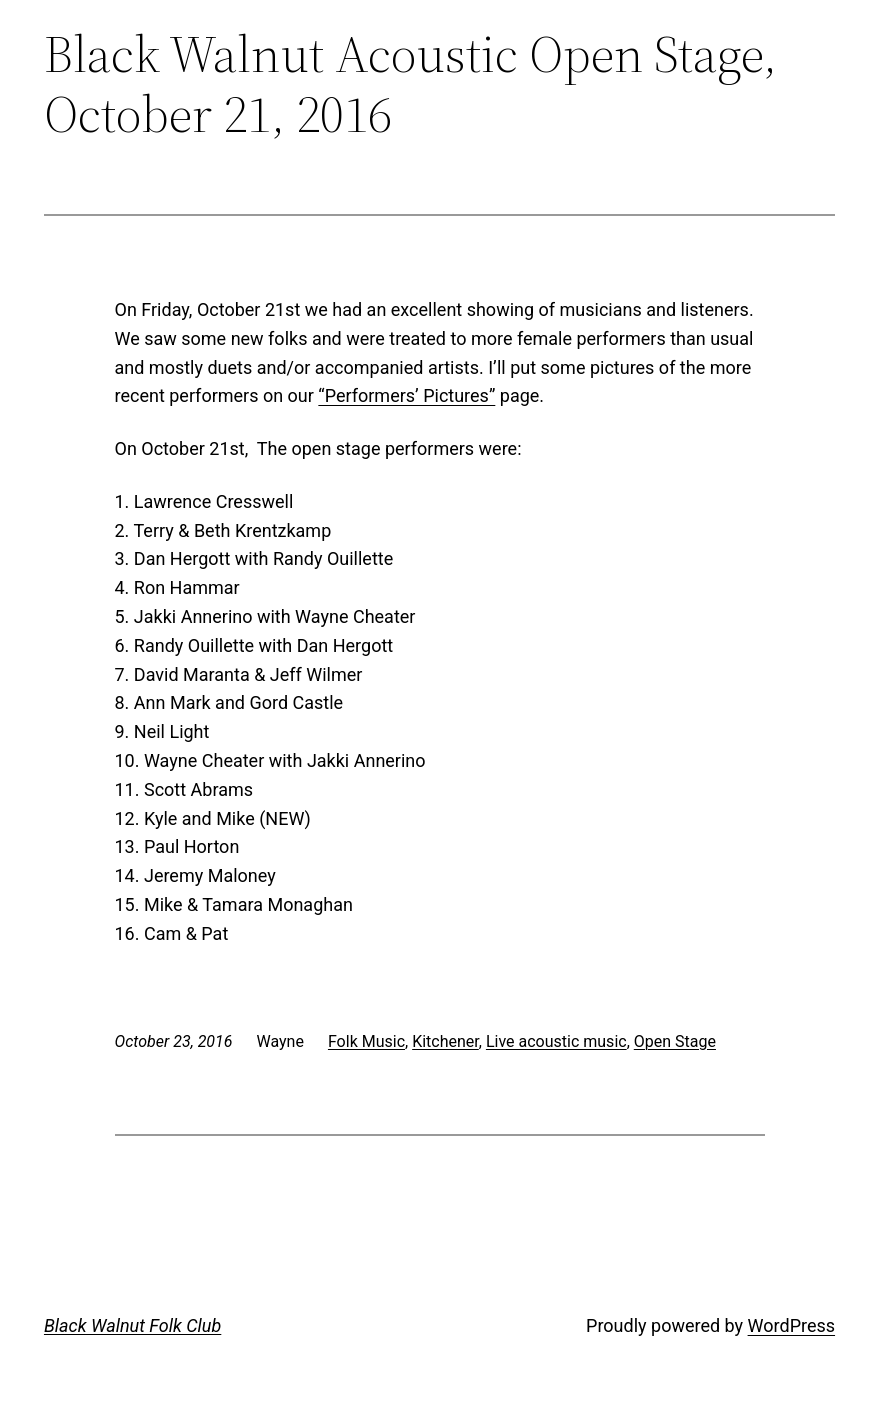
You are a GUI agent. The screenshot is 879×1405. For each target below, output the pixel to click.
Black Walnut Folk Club (132, 1325)
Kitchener (445, 1041)
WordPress (791, 1325)
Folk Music (366, 1041)
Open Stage (675, 1041)
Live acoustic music (556, 1041)
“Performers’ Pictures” (406, 395)
